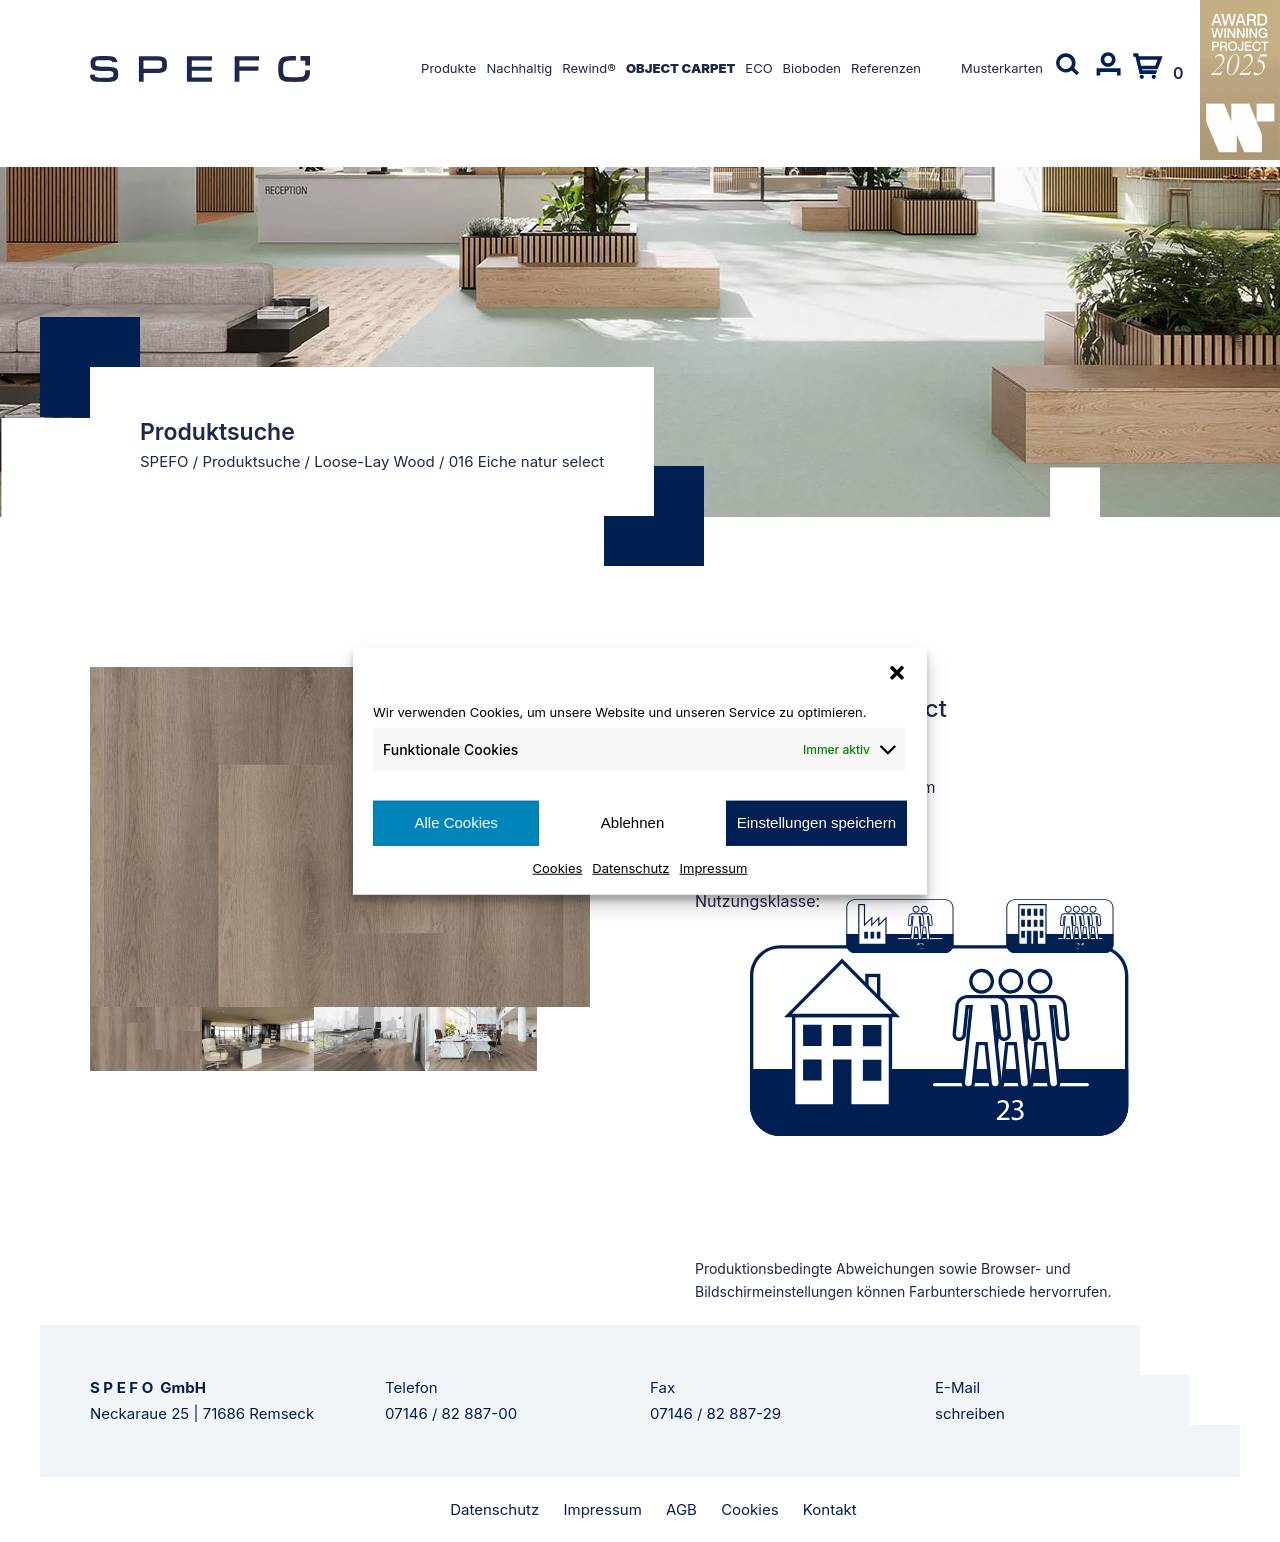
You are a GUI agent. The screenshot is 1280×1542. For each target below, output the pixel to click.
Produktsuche (251, 461)
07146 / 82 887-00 (451, 1413)
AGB (681, 1509)
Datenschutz (630, 867)
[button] (897, 673)
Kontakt (830, 1509)
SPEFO (164, 461)
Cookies (558, 867)
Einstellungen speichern (816, 822)
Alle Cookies (455, 822)
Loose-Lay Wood (374, 461)
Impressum (714, 867)
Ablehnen (632, 822)
